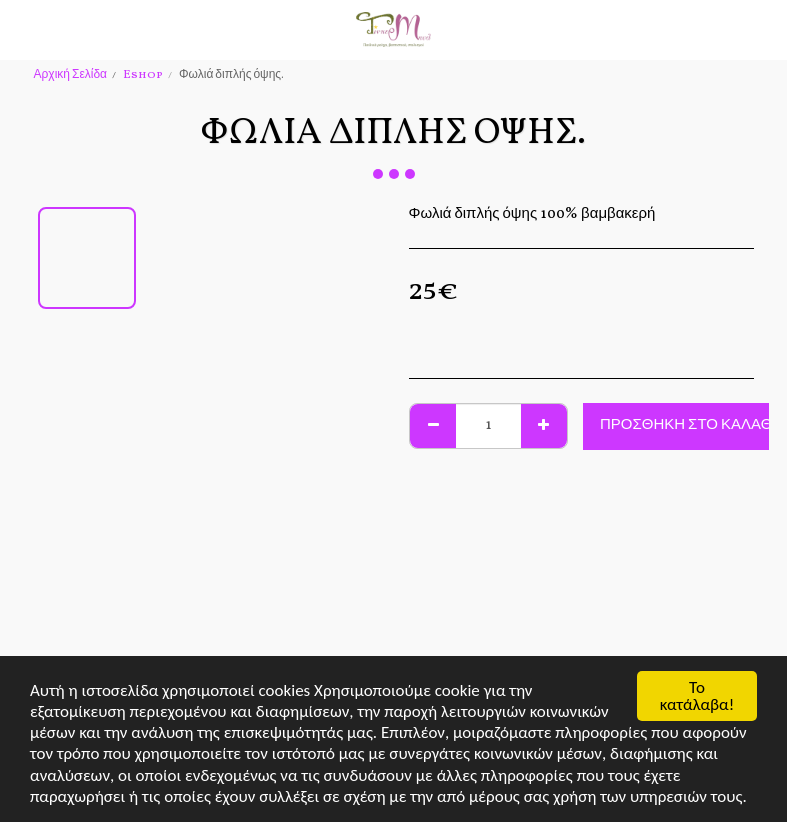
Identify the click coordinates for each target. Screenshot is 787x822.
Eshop (143, 75)
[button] (22, 29)
